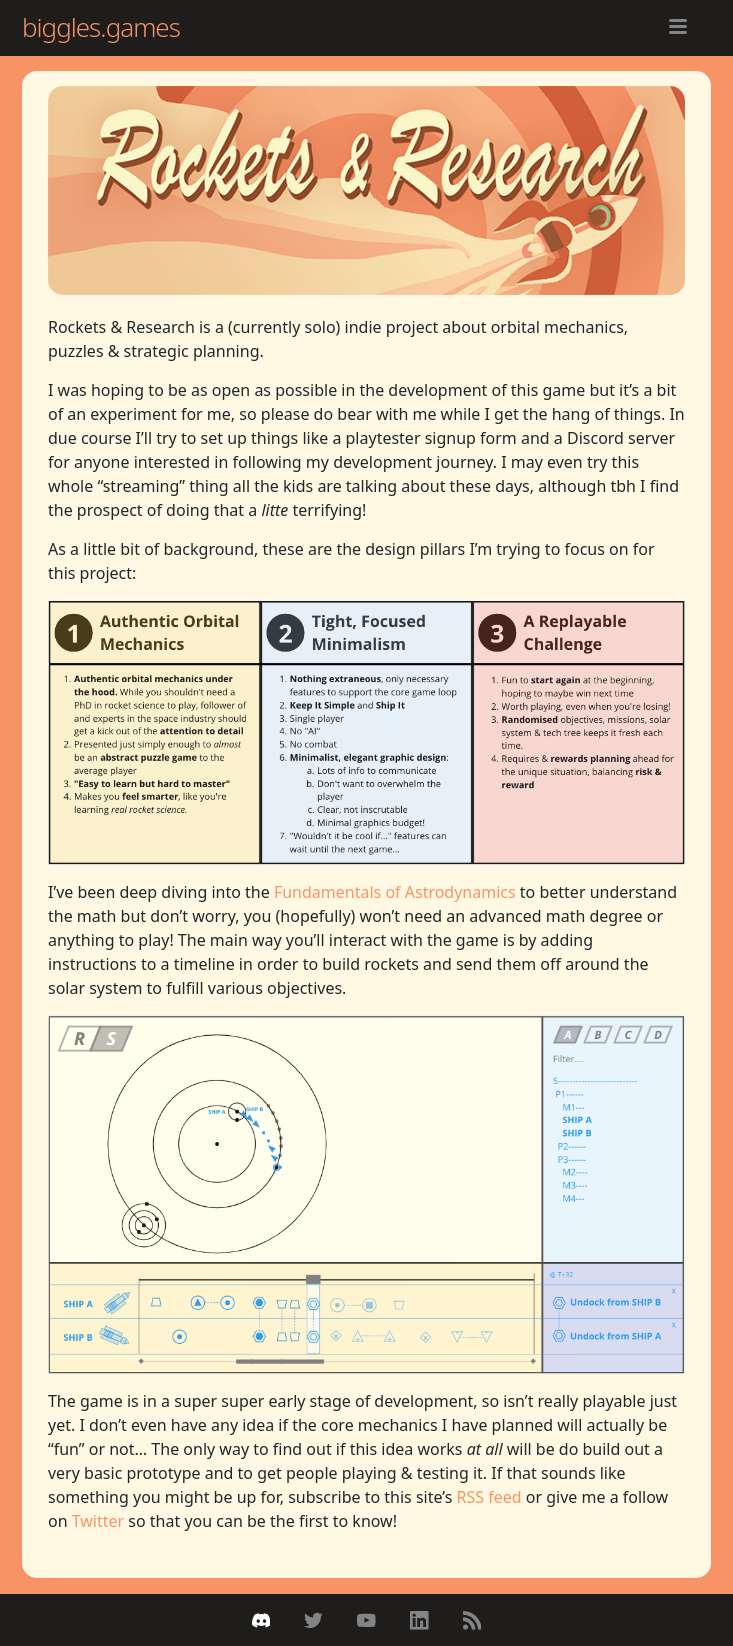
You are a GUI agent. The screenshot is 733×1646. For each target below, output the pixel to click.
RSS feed (489, 1497)
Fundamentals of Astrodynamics (395, 892)
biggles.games (101, 27)
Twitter (98, 1521)
